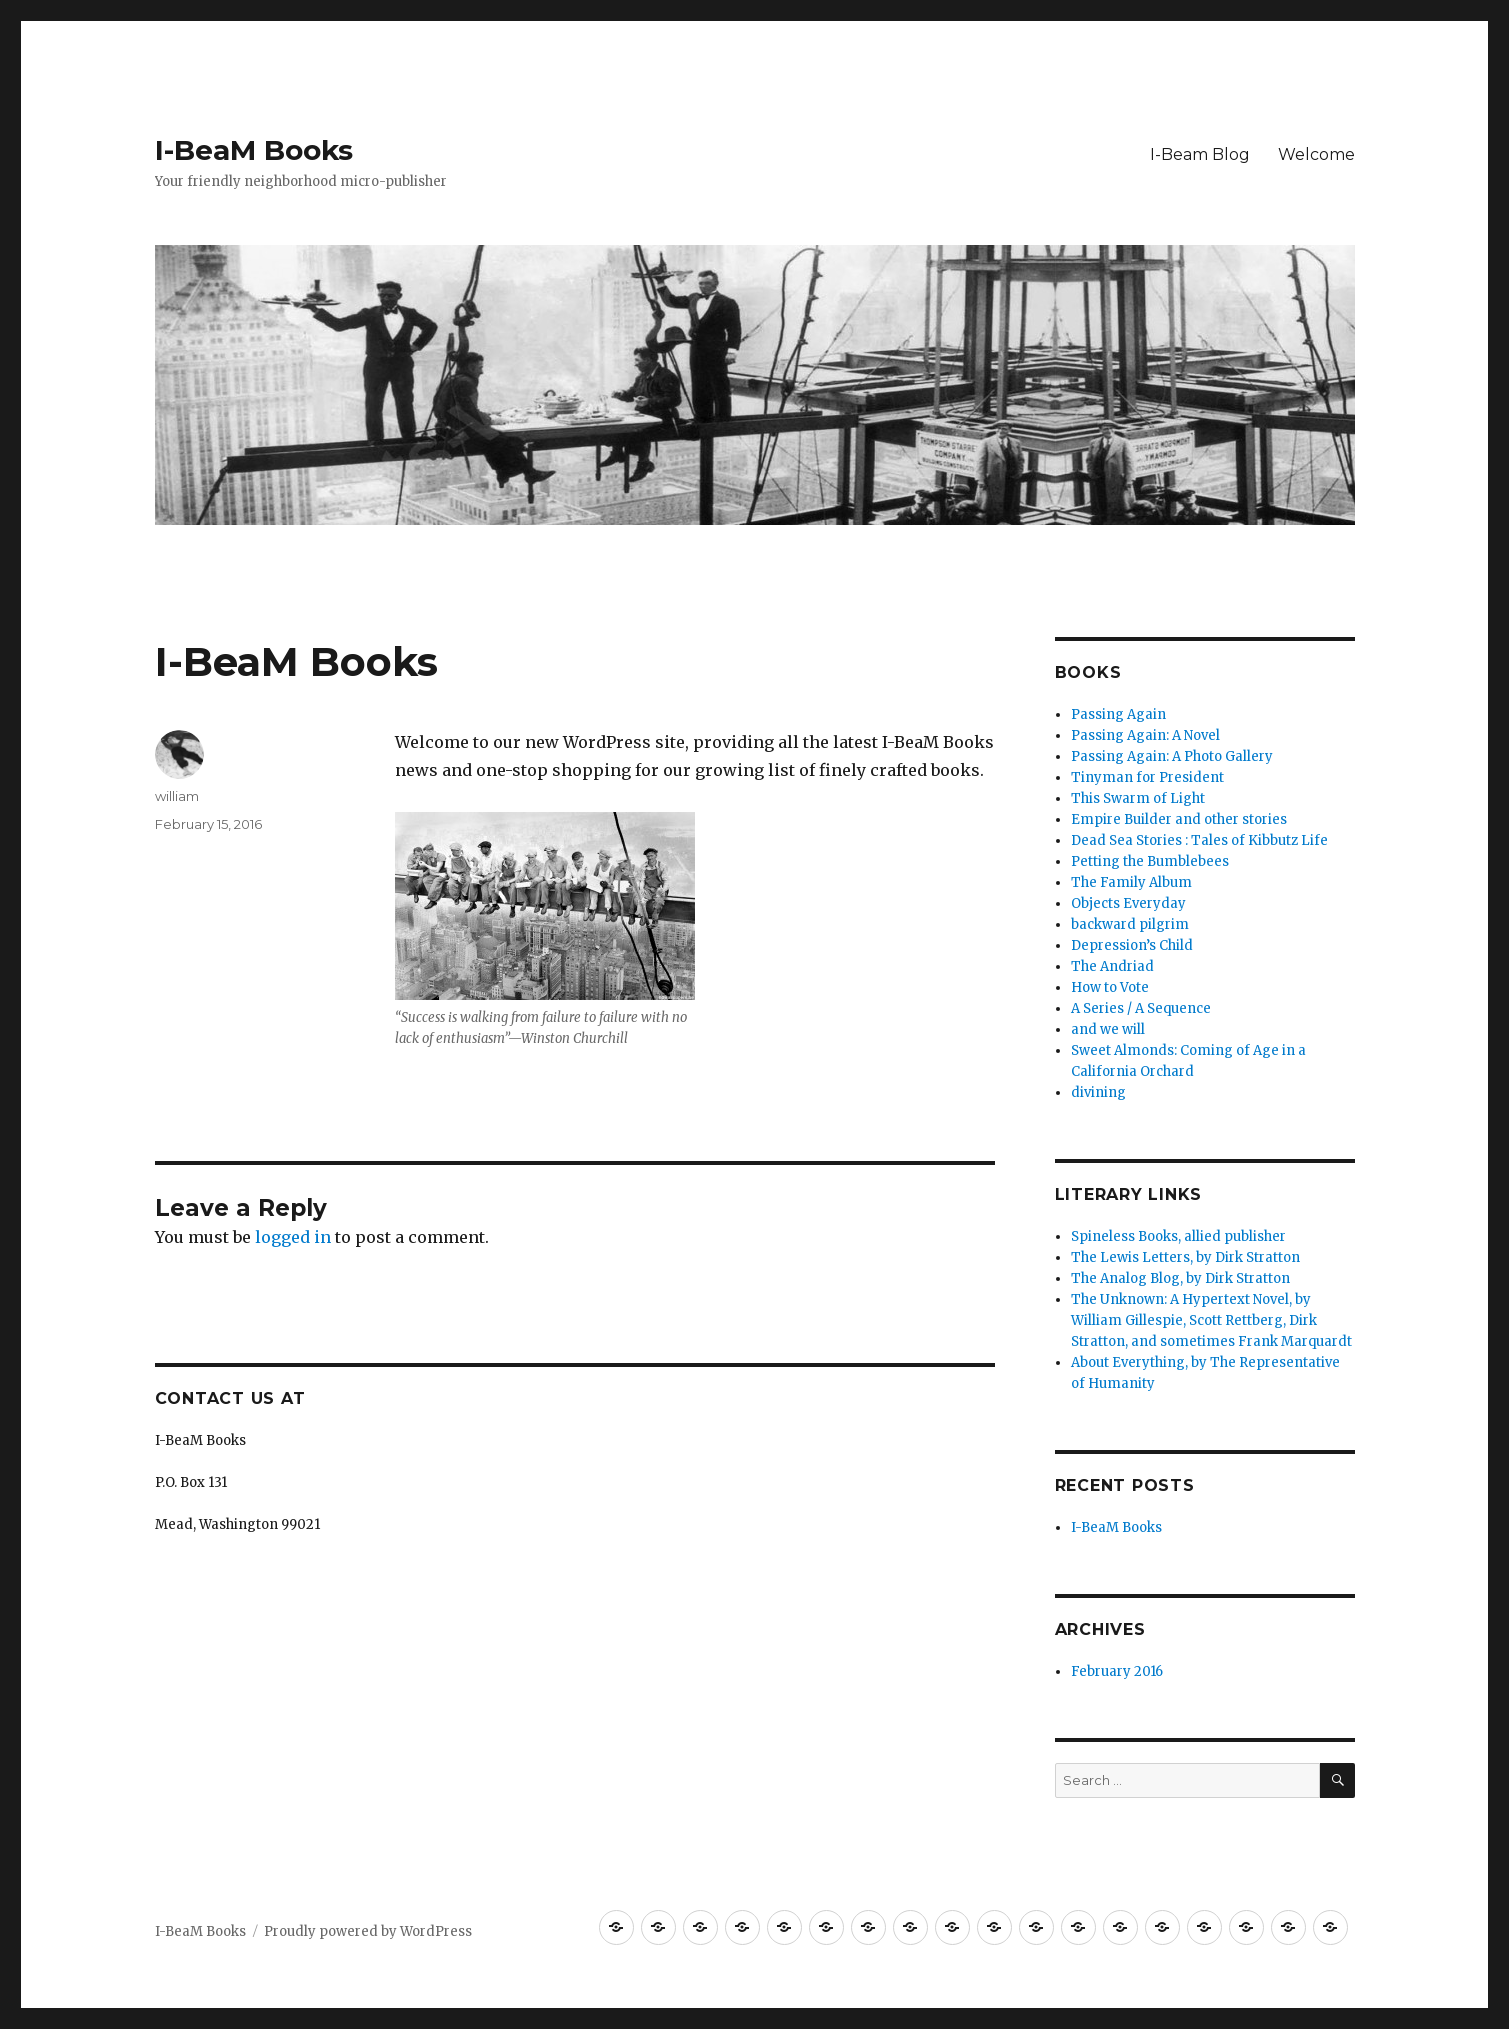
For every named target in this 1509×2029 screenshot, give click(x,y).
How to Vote (1110, 987)
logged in (293, 1237)
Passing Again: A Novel (1145, 735)
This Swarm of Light (1138, 798)
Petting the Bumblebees (1150, 861)
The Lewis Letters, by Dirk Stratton (1185, 1257)
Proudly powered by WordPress (368, 1931)
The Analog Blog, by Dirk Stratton (1180, 1278)
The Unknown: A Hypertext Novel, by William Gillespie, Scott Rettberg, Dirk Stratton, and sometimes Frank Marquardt (1211, 1320)
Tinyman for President (1147, 777)
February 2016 (1117, 1671)
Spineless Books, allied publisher (1178, 1236)
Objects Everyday (1128, 903)
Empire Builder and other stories (1179, 819)
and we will (1108, 1029)
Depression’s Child (1132, 945)
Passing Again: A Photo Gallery (1172, 756)
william (177, 796)
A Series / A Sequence (1141, 1008)
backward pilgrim (1130, 924)
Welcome (1316, 154)
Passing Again (1118, 714)
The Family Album (1131, 882)
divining (1098, 1092)
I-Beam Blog (1200, 154)
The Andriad (1112, 966)
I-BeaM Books (254, 150)
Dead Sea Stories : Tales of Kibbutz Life (1199, 840)
